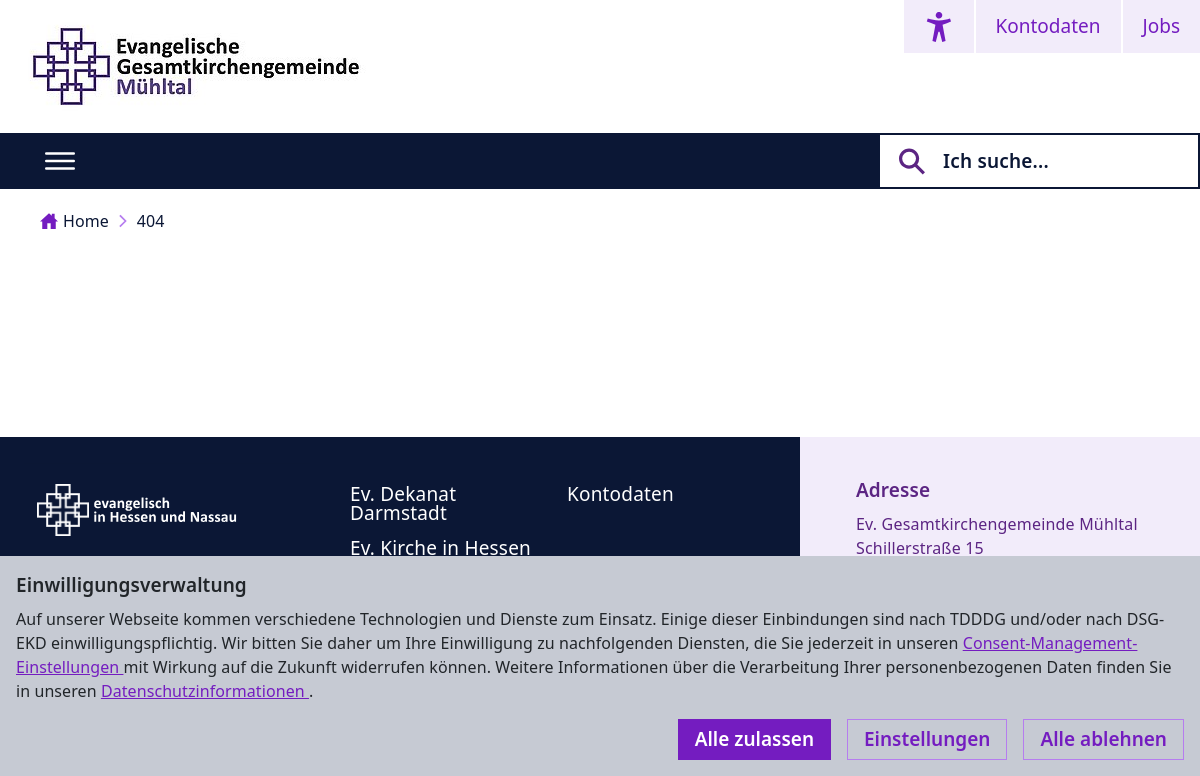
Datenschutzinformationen (205, 691)
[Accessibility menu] (939, 26)
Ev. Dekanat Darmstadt (403, 503)
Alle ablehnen (1103, 739)
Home (74, 221)
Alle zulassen (754, 739)
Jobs (1161, 26)
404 (151, 221)
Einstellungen (927, 739)
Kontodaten (1048, 26)
